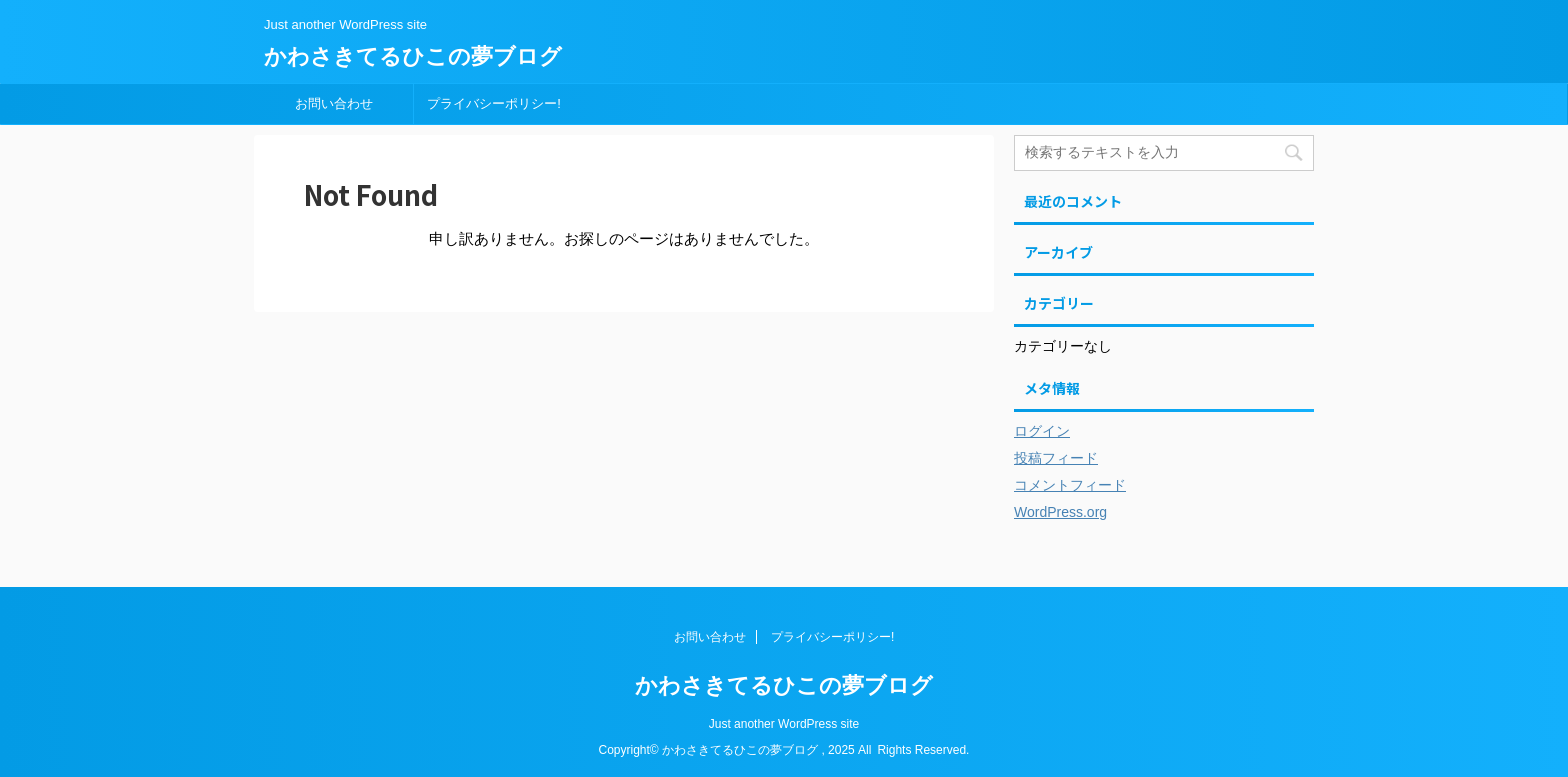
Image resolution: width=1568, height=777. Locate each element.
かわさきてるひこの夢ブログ (413, 56)
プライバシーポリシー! (494, 103)
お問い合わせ (334, 103)
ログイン (1042, 431)
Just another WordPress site (784, 724)
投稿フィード (1056, 458)
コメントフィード (1070, 485)
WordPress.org (1060, 512)
